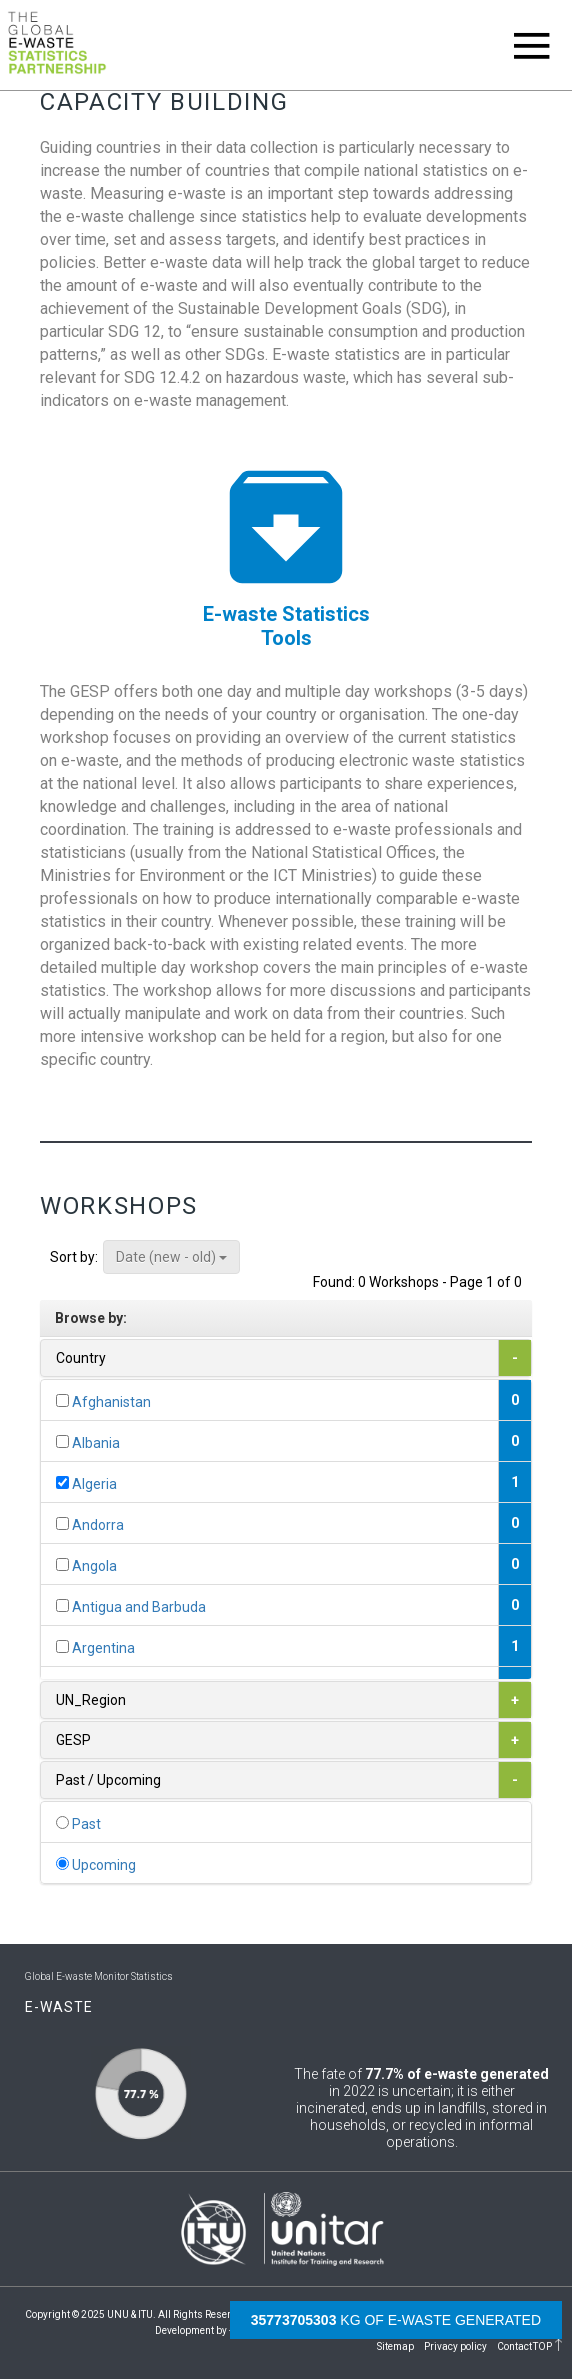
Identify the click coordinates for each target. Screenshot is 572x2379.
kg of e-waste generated (396, 2320)
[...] (62, 1400)
